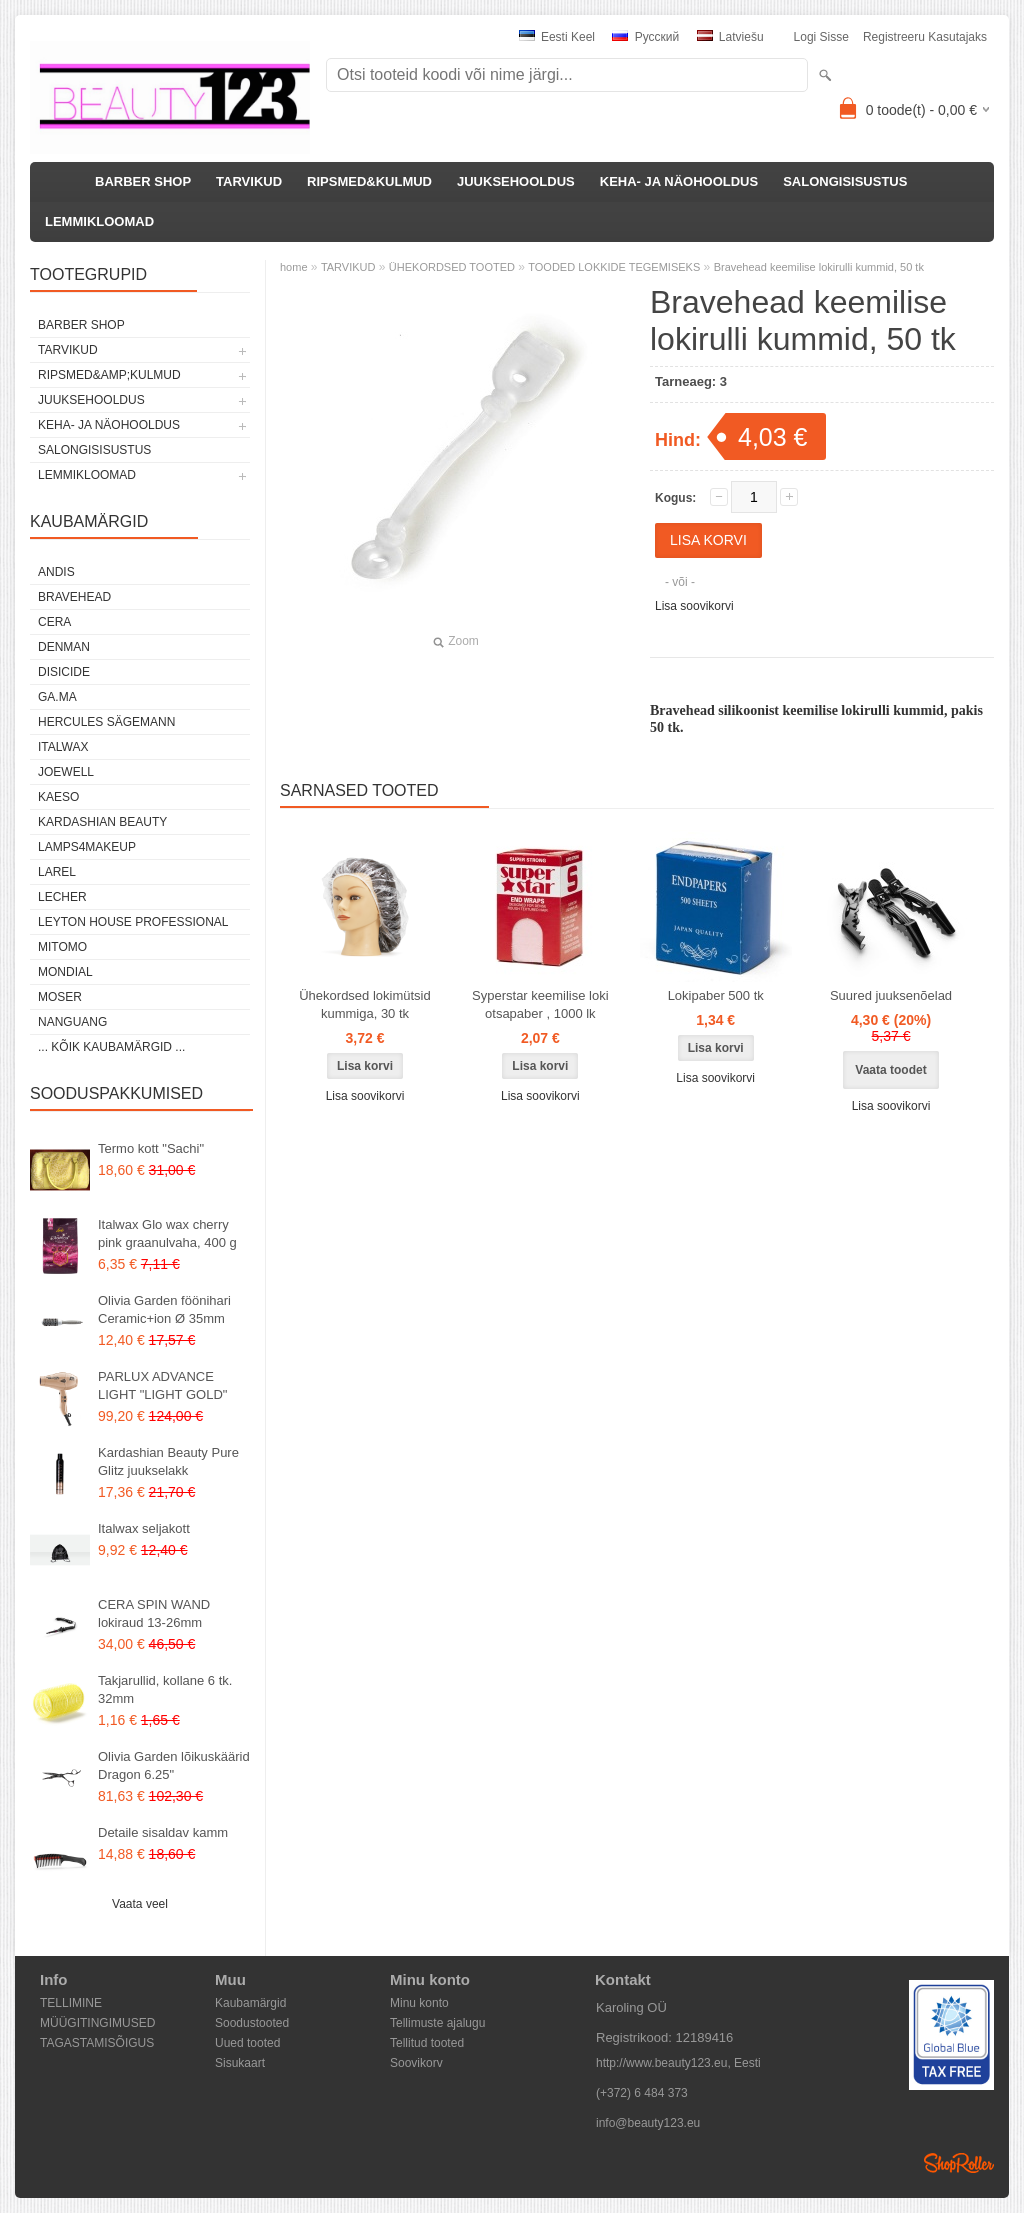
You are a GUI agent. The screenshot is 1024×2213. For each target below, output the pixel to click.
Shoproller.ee (959, 2163)
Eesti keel (557, 37)
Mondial (65, 972)
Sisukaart (240, 2063)
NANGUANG (72, 1022)
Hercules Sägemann (106, 722)
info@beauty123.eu (648, 2123)
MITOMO (62, 947)
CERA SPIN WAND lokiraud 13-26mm (154, 1613)
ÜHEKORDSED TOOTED (452, 267)
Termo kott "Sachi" (151, 1148)
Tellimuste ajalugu (437, 2023)
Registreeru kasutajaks (925, 37)
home (294, 267)
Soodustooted (252, 2023)
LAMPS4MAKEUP (87, 847)
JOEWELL (66, 772)
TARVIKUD (249, 181)
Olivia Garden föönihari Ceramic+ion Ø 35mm (164, 1309)
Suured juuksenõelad (891, 995)
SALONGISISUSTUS (845, 181)
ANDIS (56, 572)
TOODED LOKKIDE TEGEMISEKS (614, 267)
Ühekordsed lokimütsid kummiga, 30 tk (365, 1004)
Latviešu (730, 37)
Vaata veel (140, 1904)
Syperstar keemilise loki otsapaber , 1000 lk (540, 1004)
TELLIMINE (71, 2003)
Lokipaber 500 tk (716, 995)
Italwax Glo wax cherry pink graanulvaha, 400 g (167, 1233)
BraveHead (74, 597)
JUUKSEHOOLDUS (516, 181)
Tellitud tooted (427, 2043)
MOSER (60, 997)
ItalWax (63, 747)
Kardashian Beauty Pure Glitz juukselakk (168, 1461)
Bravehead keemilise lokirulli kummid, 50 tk (819, 267)
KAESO (58, 797)
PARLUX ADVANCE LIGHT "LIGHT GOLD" (162, 1385)
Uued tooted (247, 2043)
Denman (64, 647)
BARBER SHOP (143, 181)
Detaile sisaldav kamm (163, 1832)
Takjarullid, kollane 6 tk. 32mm (165, 1689)
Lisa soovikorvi (694, 606)
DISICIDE (64, 672)
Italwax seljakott (144, 1528)
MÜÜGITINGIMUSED (97, 2023)
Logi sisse (821, 37)
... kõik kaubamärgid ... (111, 1047)
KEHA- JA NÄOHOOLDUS (679, 181)
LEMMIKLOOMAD (99, 221)
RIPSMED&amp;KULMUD (109, 375)
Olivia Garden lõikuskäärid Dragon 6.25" (174, 1765)
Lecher (62, 897)
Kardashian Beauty (102, 822)
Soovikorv (416, 2063)
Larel (57, 872)
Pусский (645, 37)
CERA (54, 622)
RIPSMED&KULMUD (369, 181)
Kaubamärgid (250, 2003)
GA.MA (57, 697)
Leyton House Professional (133, 922)
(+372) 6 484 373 (642, 2093)
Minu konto (419, 2003)
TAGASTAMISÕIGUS (97, 2043)
